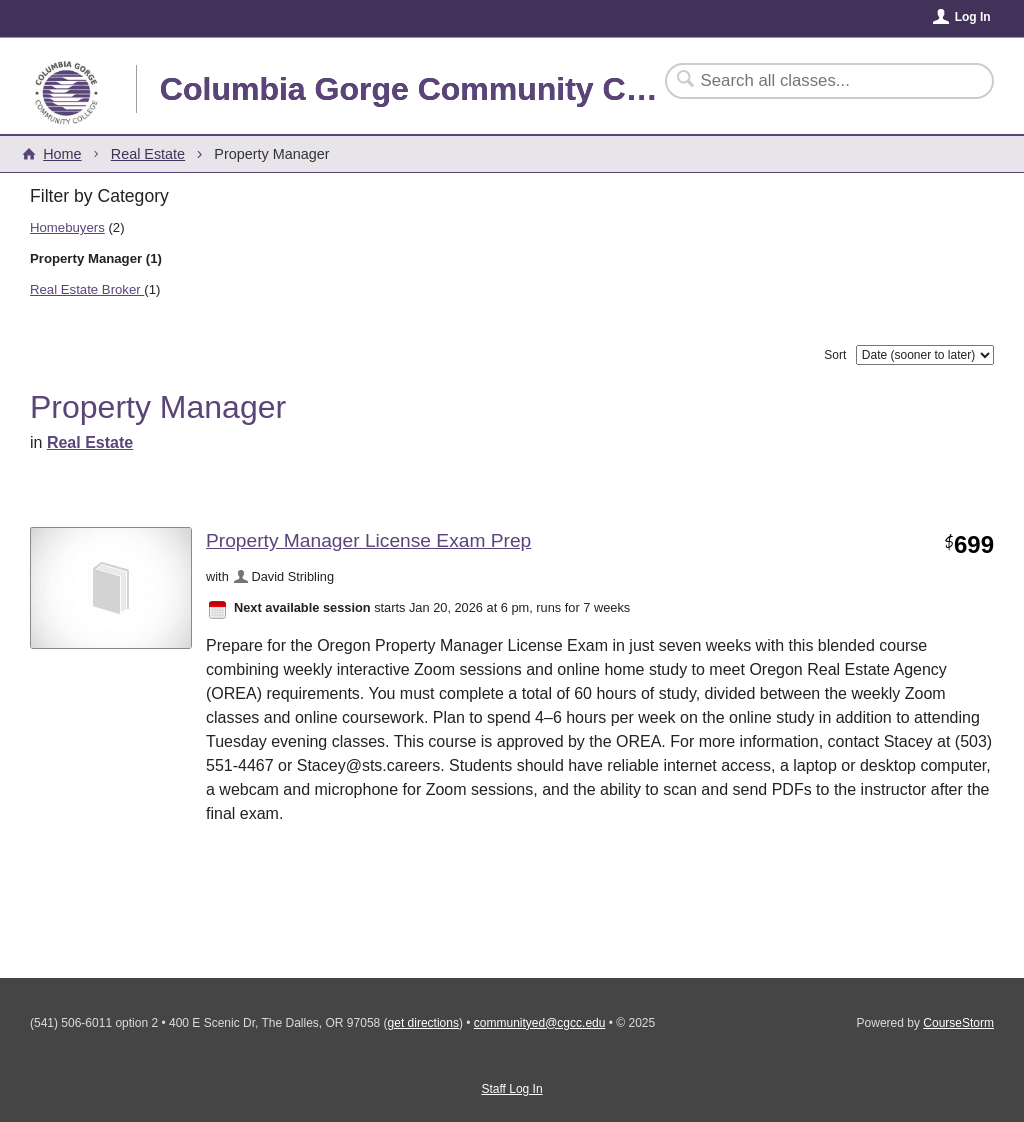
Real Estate (148, 154)
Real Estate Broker (87, 289)
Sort (835, 355)
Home (62, 154)
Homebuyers (67, 227)
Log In (973, 17)
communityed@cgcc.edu (540, 1023)
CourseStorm (958, 1023)
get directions (423, 1023)
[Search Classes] (817, 81)
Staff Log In (511, 1089)
